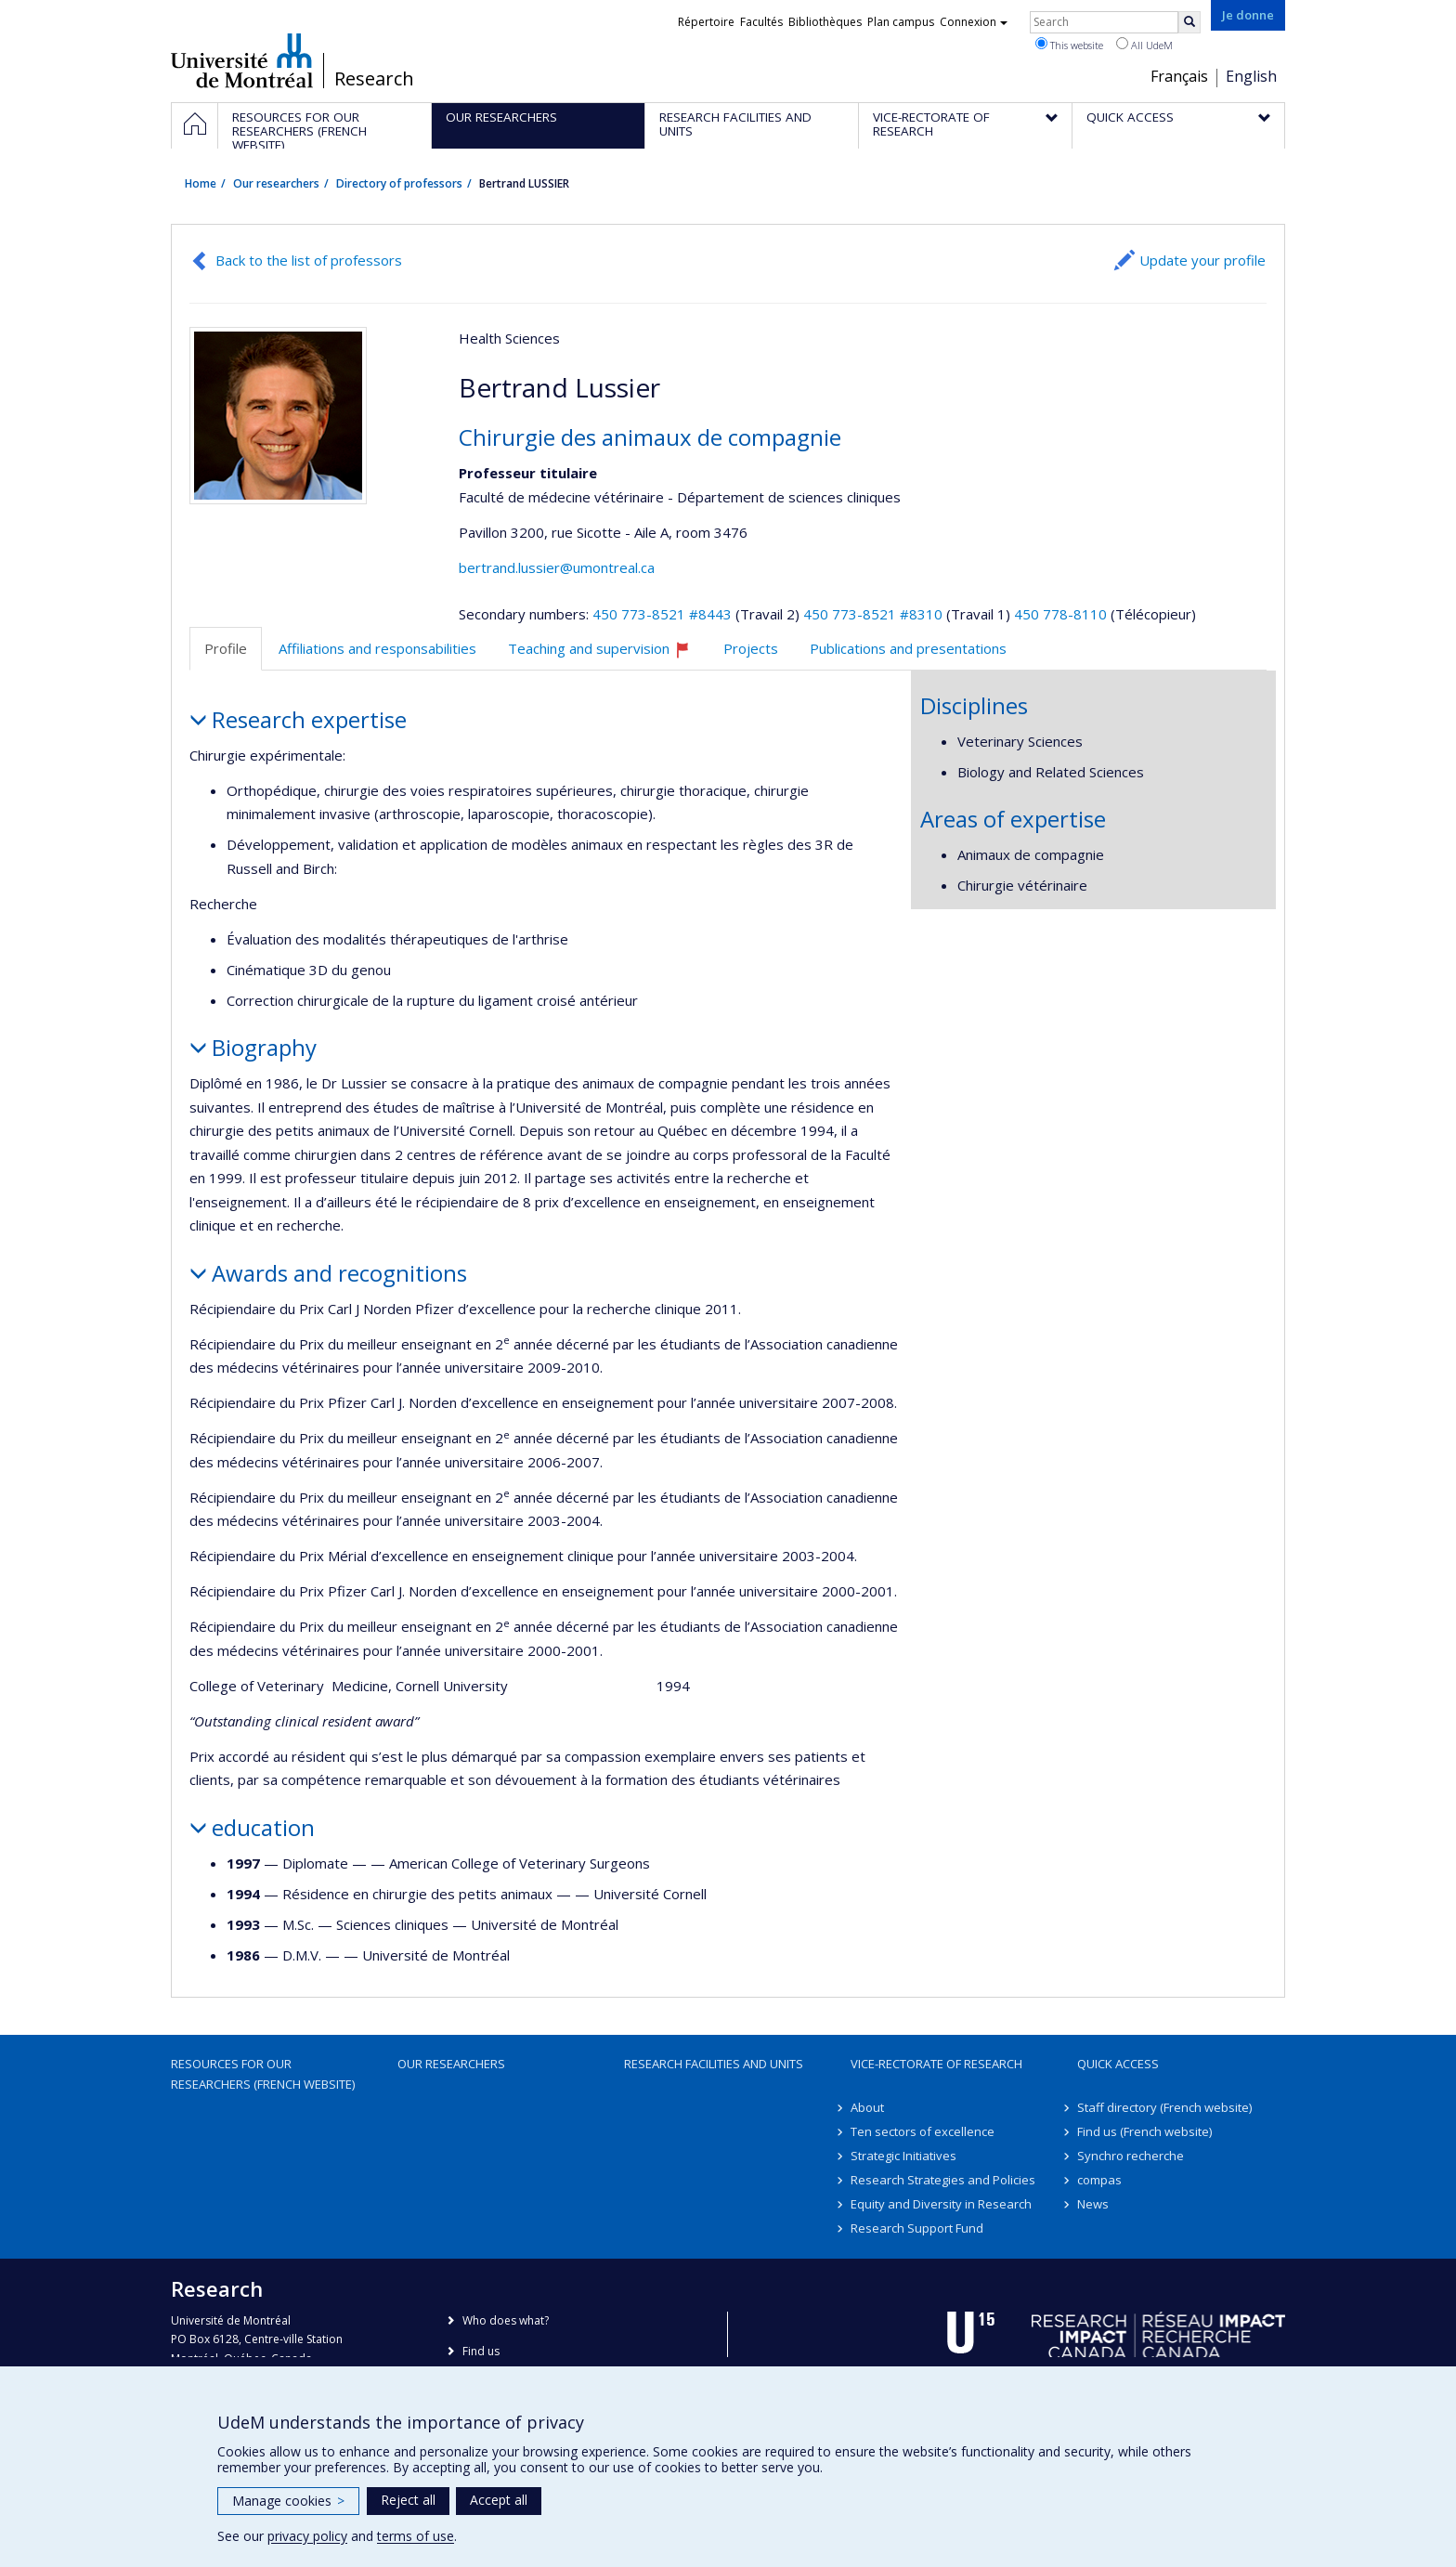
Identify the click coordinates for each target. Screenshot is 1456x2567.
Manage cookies (288, 2500)
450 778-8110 (1062, 614)
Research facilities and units (713, 2063)
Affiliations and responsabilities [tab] (377, 648)
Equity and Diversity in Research (941, 2204)
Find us (481, 2351)
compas (1099, 2179)
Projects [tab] (750, 648)
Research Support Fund (917, 2228)
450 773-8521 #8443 (662, 614)
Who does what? (505, 2320)
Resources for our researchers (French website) (263, 2073)
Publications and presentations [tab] (908, 648)
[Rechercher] (1189, 22)
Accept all (498, 2499)
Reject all (408, 2499)
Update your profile (1202, 260)
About (867, 2107)
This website (1069, 44)
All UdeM (1144, 44)
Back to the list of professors (308, 260)
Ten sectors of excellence (922, 2131)
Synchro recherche (1130, 2155)
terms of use (415, 2536)
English (1251, 76)
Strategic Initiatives (903, 2155)
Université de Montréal (242, 60)
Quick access (1118, 2063)
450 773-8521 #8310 (872, 614)
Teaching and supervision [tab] (607, 655)
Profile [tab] (225, 648)
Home (200, 183)
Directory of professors (399, 183)
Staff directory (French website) (1164, 2107)
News (1093, 2204)
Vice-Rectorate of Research (936, 2063)
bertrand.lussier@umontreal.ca (557, 567)
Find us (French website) (1144, 2131)
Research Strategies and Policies (943, 2179)
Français (1179, 76)
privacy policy (307, 2536)
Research (374, 79)
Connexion (974, 22)
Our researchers (276, 183)
